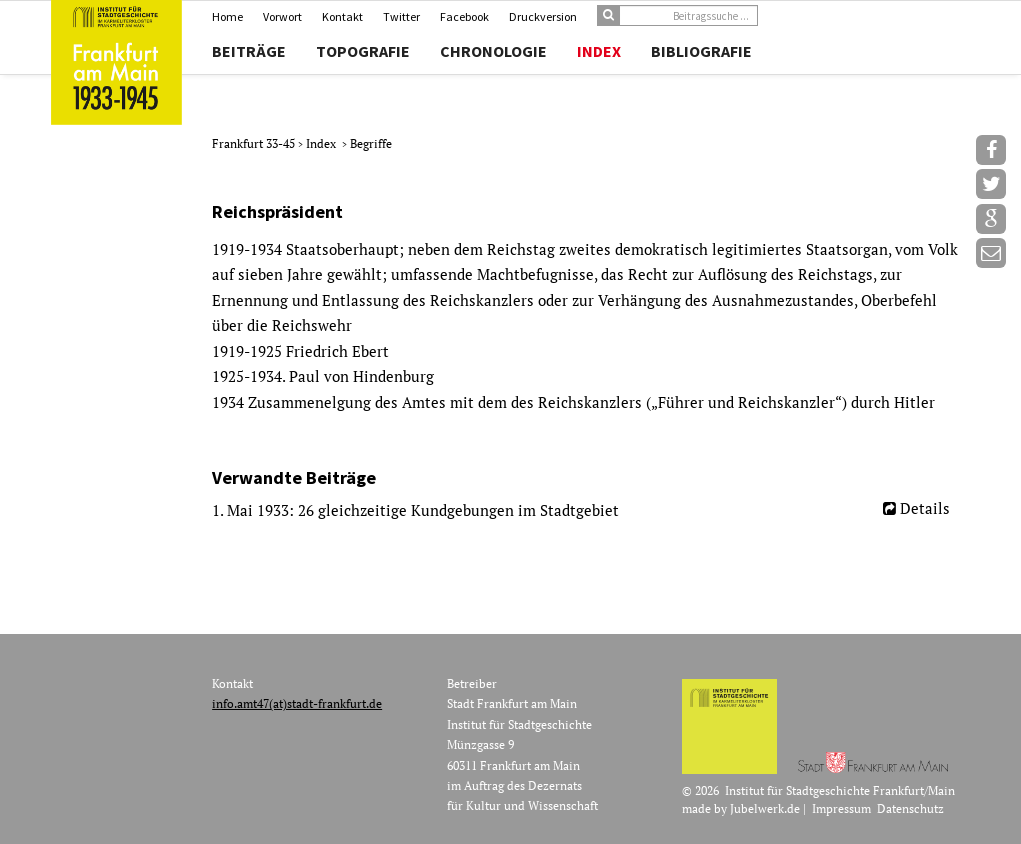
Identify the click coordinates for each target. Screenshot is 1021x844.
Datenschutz (910, 808)
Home (227, 16)
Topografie (363, 51)
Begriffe (371, 143)
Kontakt (342, 16)
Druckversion (543, 16)
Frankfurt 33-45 (255, 143)
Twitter (401, 16)
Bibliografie (701, 51)
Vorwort (282, 16)
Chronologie (493, 51)
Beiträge (249, 51)
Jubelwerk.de (765, 808)
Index (599, 51)
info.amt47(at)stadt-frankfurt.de (297, 703)
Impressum (841, 808)
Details (925, 508)
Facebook (464, 16)
